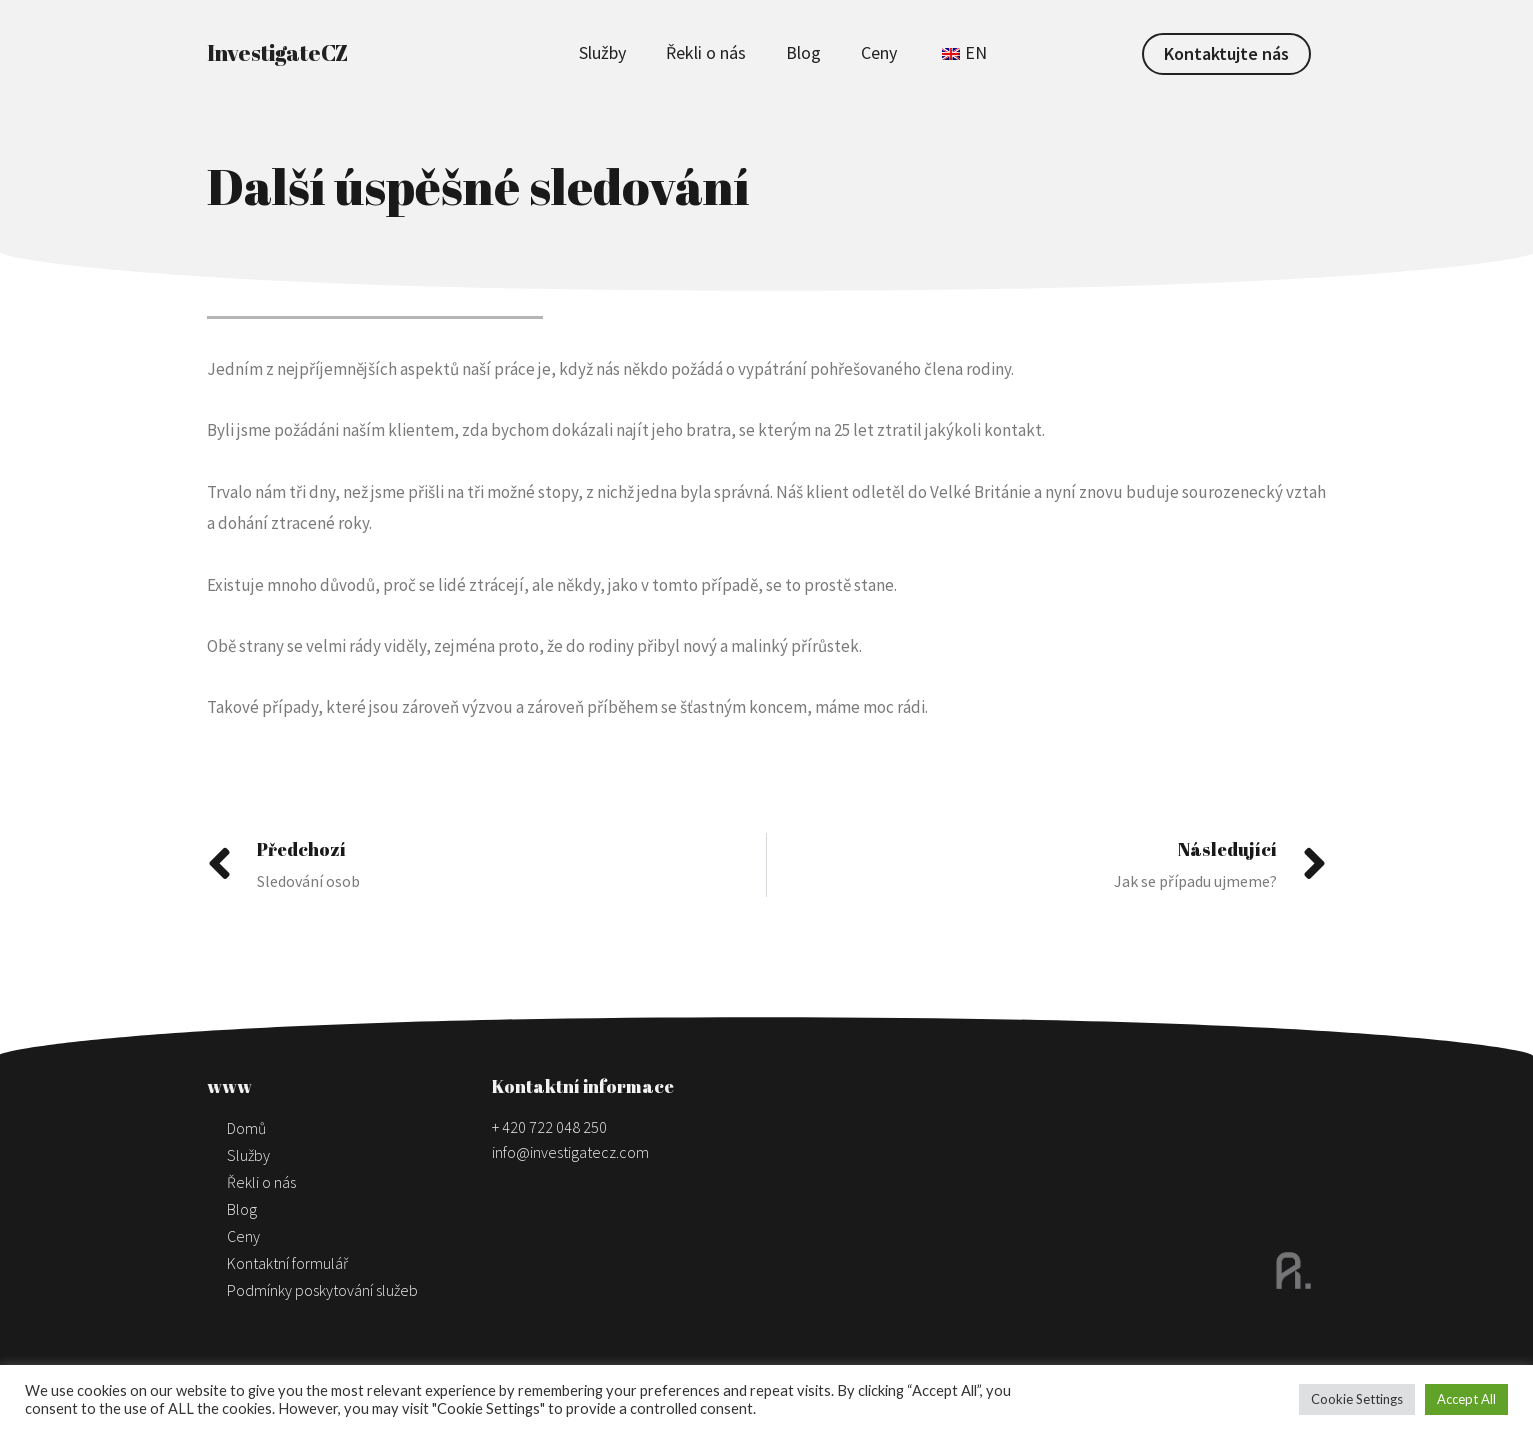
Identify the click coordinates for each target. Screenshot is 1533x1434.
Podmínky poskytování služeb (322, 1290)
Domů (246, 1128)
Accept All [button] (1466, 1399)
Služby (602, 52)
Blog (803, 52)
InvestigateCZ (277, 52)
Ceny (879, 52)
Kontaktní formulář (287, 1263)
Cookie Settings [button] (1357, 1399)
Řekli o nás (706, 52)
